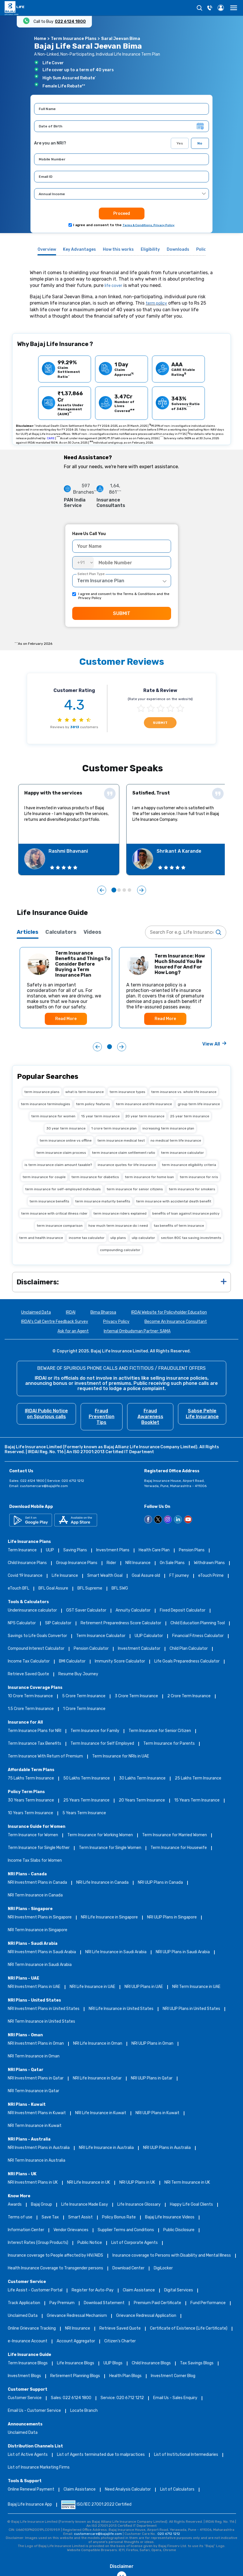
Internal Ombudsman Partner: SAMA (137, 1331)
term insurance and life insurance (144, 1104)
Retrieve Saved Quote (28, 1674)
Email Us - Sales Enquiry (175, 2398)
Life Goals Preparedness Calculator (187, 1661)
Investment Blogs (24, 2376)
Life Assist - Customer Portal (35, 2290)
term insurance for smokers (192, 1189)
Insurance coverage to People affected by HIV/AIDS (55, 2256)
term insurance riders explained (119, 1213)
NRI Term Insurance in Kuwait (35, 2126)
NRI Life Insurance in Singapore (109, 1917)
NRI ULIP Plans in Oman (152, 2044)
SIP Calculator (58, 1623)
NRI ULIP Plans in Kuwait (157, 2113)
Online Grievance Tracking (32, 2328)
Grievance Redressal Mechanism (77, 2316)
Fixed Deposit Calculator (182, 1610)
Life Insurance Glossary (139, 2205)
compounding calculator (120, 1250)
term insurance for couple (44, 1177)
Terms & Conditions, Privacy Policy (149, 225)
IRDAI (70, 1312)
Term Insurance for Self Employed (102, 1744)
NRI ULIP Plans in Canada (160, 1883)
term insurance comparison (60, 1226)
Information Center (26, 2230)
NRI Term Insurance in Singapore (37, 1930)
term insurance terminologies (45, 1104)
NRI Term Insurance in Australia (36, 2161)
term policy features (93, 1104)
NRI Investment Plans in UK (33, 2183)
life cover (113, 285)
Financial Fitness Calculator (198, 1636)
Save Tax (50, 2217)
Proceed (121, 213)
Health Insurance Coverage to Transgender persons (55, 2268)
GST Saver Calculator (86, 1610)
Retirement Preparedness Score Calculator (121, 1623)
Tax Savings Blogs (197, 2363)
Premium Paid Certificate (157, 2303)
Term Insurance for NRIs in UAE (120, 1756)
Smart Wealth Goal (105, 1576)
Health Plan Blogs (125, 2376)
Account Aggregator (76, 2341)
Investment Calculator (139, 1649)
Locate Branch (84, 2411)
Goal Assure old (146, 1576)
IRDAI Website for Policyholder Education (169, 1312)
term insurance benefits (49, 1201)
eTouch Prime (211, 1576)
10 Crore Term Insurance (30, 1696)
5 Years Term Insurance (84, 1813)
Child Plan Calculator (189, 1649)
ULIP (50, 1550)
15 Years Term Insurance (197, 1800)
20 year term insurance (144, 1116)
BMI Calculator (72, 1661)
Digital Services (178, 2290)
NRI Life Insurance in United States (121, 2009)
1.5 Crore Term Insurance (31, 1709)
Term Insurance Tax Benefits (34, 1744)
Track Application (24, 2303)
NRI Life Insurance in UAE (92, 1987)
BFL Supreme (89, 1588)
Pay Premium (62, 2303)
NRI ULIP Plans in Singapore (172, 1917)
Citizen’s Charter (120, 2341)
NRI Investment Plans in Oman (36, 2044)
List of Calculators (177, 2489)
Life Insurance (65, 1576)
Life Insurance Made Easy (84, 2205)
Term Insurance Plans (74, 38)
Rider (111, 1563)
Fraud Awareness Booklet (150, 1416)
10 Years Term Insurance (30, 1813)
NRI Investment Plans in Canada (37, 1883)
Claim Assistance (139, 2290)
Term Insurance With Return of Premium (45, 1756)
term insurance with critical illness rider (54, 1213)
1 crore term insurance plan (114, 1128)
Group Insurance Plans (76, 1563)
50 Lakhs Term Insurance (86, 1778)
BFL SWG (120, 1588)
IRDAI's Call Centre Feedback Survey (54, 1322)
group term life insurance (199, 1104)
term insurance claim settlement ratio (123, 1153)
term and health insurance (41, 1238)
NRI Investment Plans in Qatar (36, 2078)
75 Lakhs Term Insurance (31, 1778)
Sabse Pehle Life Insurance (202, 1413)
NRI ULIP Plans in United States (191, 2009)
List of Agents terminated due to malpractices (101, 2455)
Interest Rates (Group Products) (38, 2243)
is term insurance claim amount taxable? (58, 1165)
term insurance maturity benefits (102, 1201)
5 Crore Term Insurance (83, 1696)
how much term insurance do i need (118, 1226)
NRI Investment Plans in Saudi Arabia (42, 1952)
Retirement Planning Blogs (75, 2376)
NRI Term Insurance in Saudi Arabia (40, 1965)
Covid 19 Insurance (25, 1576)
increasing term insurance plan (168, 1128)
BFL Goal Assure (53, 1588)
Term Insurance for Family (95, 1731)
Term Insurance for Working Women (100, 1835)
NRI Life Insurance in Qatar (97, 2078)
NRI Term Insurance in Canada (35, 1895)
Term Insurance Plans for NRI (34, 1731)
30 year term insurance (66, 1128)
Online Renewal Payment (31, 2489)
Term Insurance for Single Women (110, 1848)
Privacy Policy (116, 1322)
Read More (66, 1018)
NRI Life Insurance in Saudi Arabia (115, 1952)
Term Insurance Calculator (100, 1636)
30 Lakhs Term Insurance (142, 1778)
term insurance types (127, 1092)
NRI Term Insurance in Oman (34, 2056)
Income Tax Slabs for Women (35, 1861)
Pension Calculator (91, 1649)
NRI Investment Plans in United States (43, 2009)
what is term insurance (84, 1092)
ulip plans (118, 1238)
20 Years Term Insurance (142, 1800)
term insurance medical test (121, 1140)
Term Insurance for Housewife (179, 1848)
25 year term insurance (189, 1116)
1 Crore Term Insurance (84, 1709)
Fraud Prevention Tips (101, 1416)
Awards (15, 2205)
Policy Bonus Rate (119, 2217)
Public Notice (89, 2243)
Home (40, 38)
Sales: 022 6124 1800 (71, 2398)
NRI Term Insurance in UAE (196, 1987)
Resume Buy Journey (78, 1674)
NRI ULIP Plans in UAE (144, 1987)
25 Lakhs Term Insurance (198, 1778)
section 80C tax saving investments (191, 1238)
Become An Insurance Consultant (175, 1322)
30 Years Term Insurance (31, 1800)
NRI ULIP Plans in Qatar (151, 2078)
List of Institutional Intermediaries (186, 2455)
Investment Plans (112, 1550)
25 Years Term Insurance (86, 1800)
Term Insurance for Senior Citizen (160, 1731)
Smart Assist (80, 2217)
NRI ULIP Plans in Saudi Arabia (183, 1952)
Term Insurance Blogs (28, 2363)
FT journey (179, 1576)
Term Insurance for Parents (169, 1744)
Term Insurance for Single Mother (39, 1848)
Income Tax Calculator (29, 1661)
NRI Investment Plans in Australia (39, 2148)
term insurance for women (53, 1116)
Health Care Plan (154, 1550)
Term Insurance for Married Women (174, 1835)
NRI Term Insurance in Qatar (33, 2091)
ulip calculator (143, 1238)
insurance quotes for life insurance (127, 1165)
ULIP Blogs (113, 2363)
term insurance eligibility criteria (189, 1165)
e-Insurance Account (27, 2341)
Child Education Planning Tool (197, 1623)
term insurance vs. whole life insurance (183, 1092)
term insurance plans (42, 1092)
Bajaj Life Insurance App (30, 2505)
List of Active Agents (28, 2455)
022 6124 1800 (70, 21)
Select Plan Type (91, 574)
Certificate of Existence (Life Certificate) (188, 2328)
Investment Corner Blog (173, 2376)
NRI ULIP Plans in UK (137, 2183)
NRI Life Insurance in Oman (97, 2044)
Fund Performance (208, 2303)
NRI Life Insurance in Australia (106, 2148)
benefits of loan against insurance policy (186, 1213)
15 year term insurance (100, 1116)
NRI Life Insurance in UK (88, 2183)
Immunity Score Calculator (120, 1661)
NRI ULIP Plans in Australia (167, 2148)
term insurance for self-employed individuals (63, 1189)
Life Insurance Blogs (75, 2363)
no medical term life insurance (176, 1140)
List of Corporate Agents (134, 2243)
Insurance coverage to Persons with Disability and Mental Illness (171, 2256)
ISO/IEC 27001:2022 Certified (96, 2504)
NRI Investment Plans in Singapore (40, 1917)
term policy (156, 303)
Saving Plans (75, 1550)
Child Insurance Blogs (151, 2363)
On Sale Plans (172, 1563)
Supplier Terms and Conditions (126, 2230)
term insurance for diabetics (95, 1177)
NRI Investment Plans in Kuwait (37, 2113)
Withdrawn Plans (209, 1563)
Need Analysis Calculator (128, 2489)
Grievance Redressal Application (146, 2316)
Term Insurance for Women (33, 1835)
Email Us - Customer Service (34, 2411)
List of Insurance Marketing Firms (39, 2467)
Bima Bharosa (103, 1312)
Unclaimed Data (36, 1312)
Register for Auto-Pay (93, 2290)
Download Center (128, 2268)
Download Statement (104, 2303)
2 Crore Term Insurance (189, 1696)
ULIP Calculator (149, 1636)
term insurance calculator (182, 1153)
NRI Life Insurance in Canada (102, 1883)
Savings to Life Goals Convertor (37, 1636)
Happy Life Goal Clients (191, 2205)
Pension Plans (192, 1550)
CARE (51, 438)
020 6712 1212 (168, 2534)
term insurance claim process (61, 1153)
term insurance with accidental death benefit (173, 1201)
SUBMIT (121, 613)
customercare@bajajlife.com (44, 1486)
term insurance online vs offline (66, 1140)
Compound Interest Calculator (36, 1649)
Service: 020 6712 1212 (122, 2398)
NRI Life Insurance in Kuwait (100, 2113)
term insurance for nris (199, 1177)
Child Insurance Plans (27, 1563)
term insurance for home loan (149, 1177)
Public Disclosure (178, 2230)
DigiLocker (163, 2268)
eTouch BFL (18, 1588)
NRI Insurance (138, 1563)
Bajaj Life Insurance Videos (169, 2217)
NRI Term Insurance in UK (187, 2183)
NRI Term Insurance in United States (41, 2022)
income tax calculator (87, 1238)
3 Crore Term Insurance (136, 1696)
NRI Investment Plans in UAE (34, 1987)
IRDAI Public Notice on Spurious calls (46, 1413)
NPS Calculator (22, 1623)
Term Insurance (22, 1550)
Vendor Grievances (70, 2230)
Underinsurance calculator (32, 1610)
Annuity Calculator (133, 1610)
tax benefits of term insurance (179, 1226)
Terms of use (20, 2217)
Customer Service (25, 2398)
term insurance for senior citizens (135, 1189)
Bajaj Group (41, 2205)
